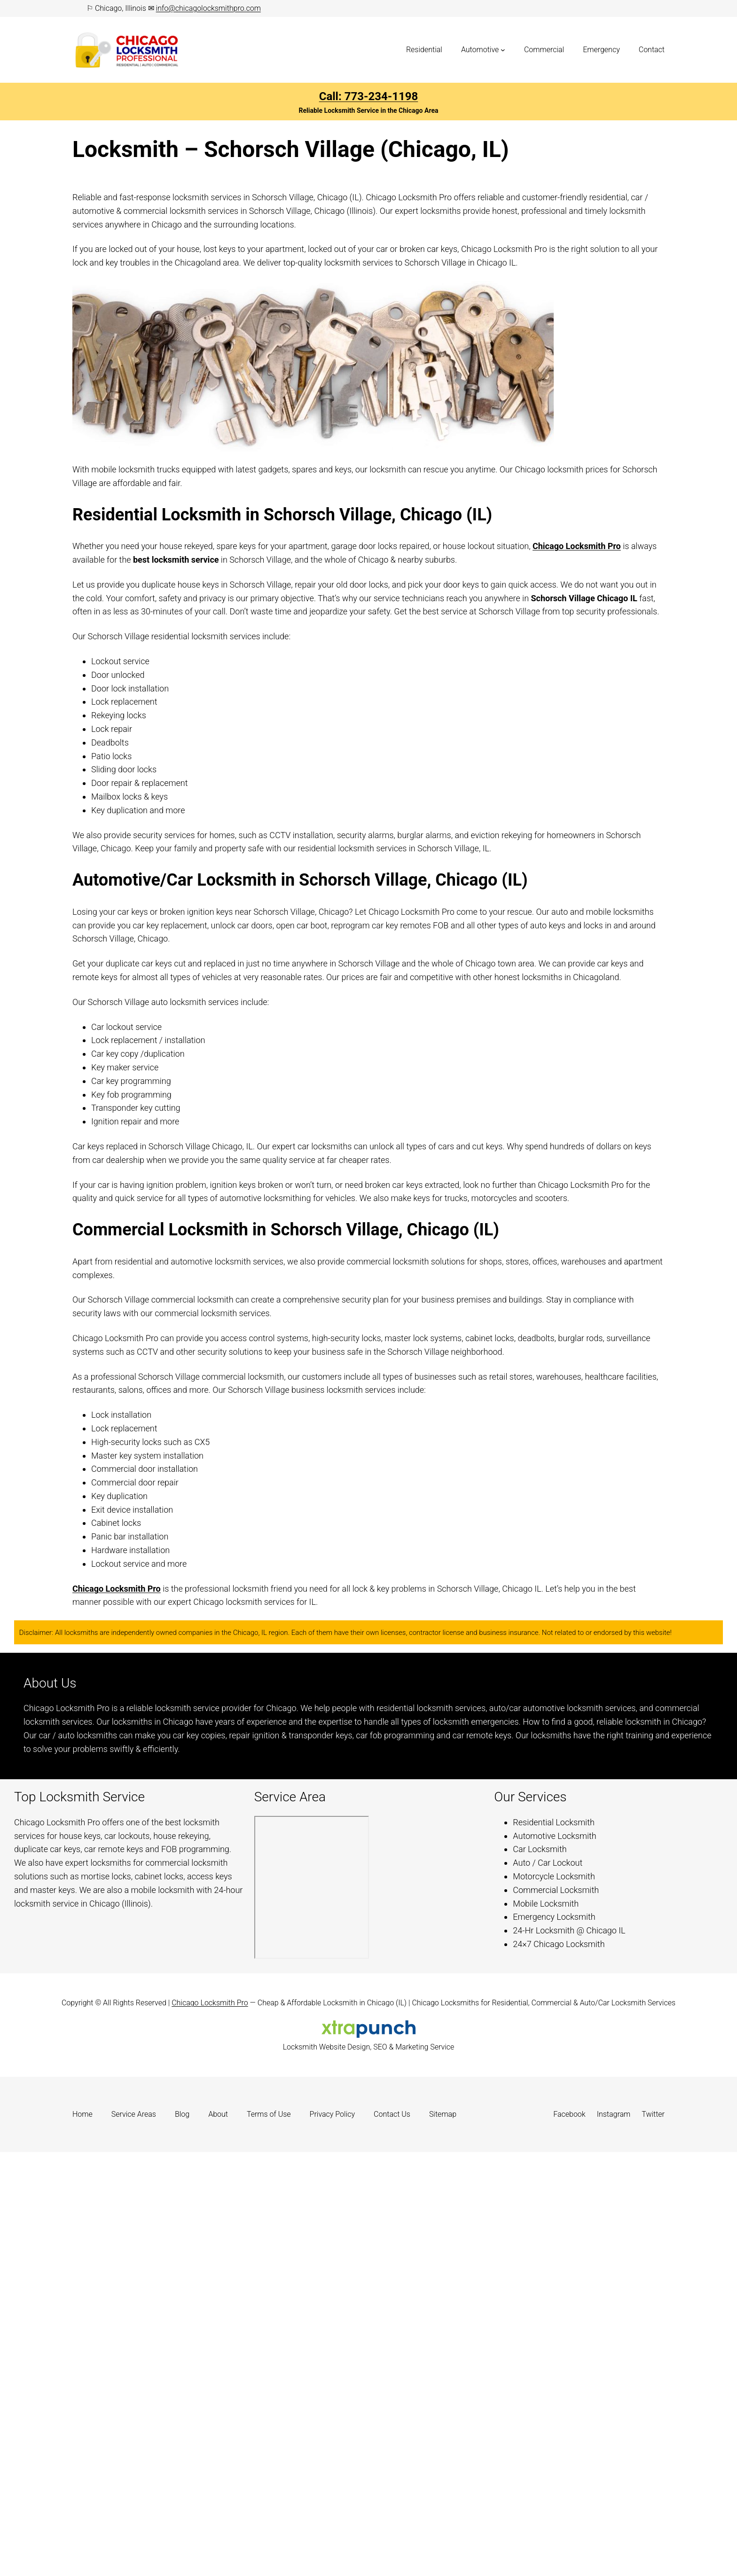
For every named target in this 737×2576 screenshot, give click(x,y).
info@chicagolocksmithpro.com (208, 8)
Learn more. (204, 1749)
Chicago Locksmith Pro (577, 546)
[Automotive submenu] (503, 49)
